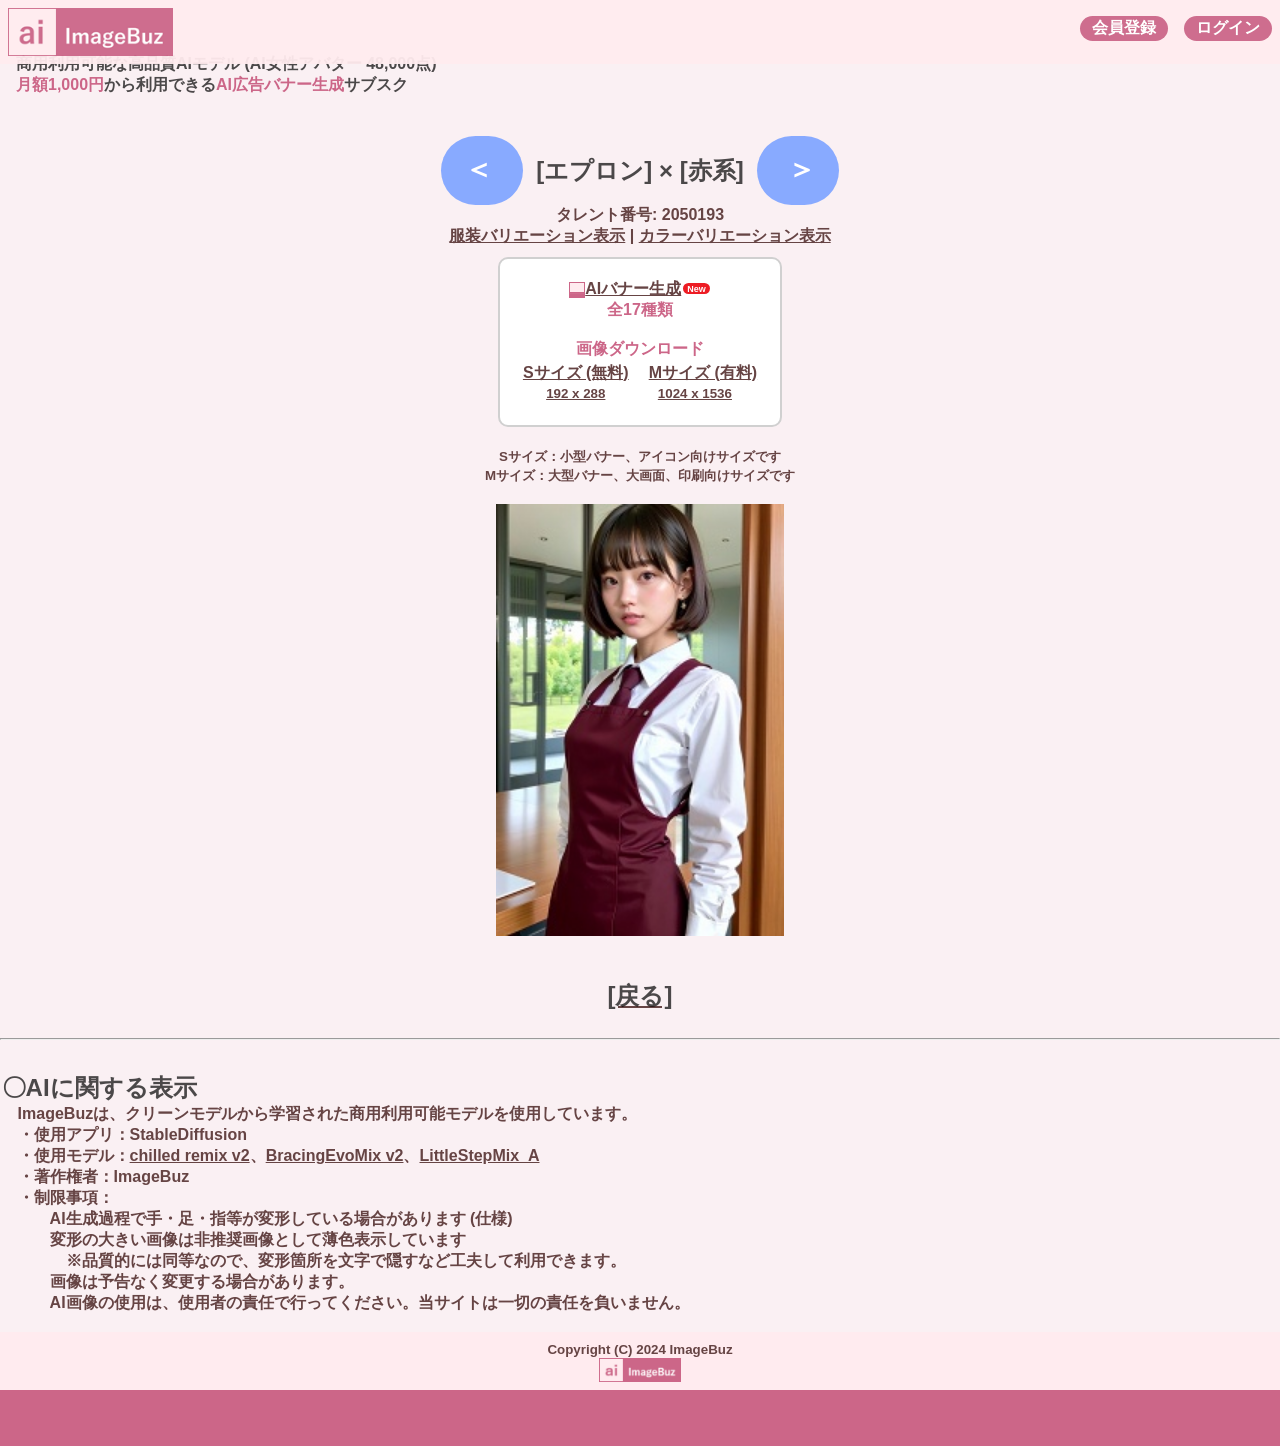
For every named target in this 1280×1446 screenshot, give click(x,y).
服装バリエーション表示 (537, 235)
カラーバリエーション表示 (735, 235)
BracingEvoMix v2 (335, 1155)
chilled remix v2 (190, 1155)
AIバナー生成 (625, 288)
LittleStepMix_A (479, 1155)
